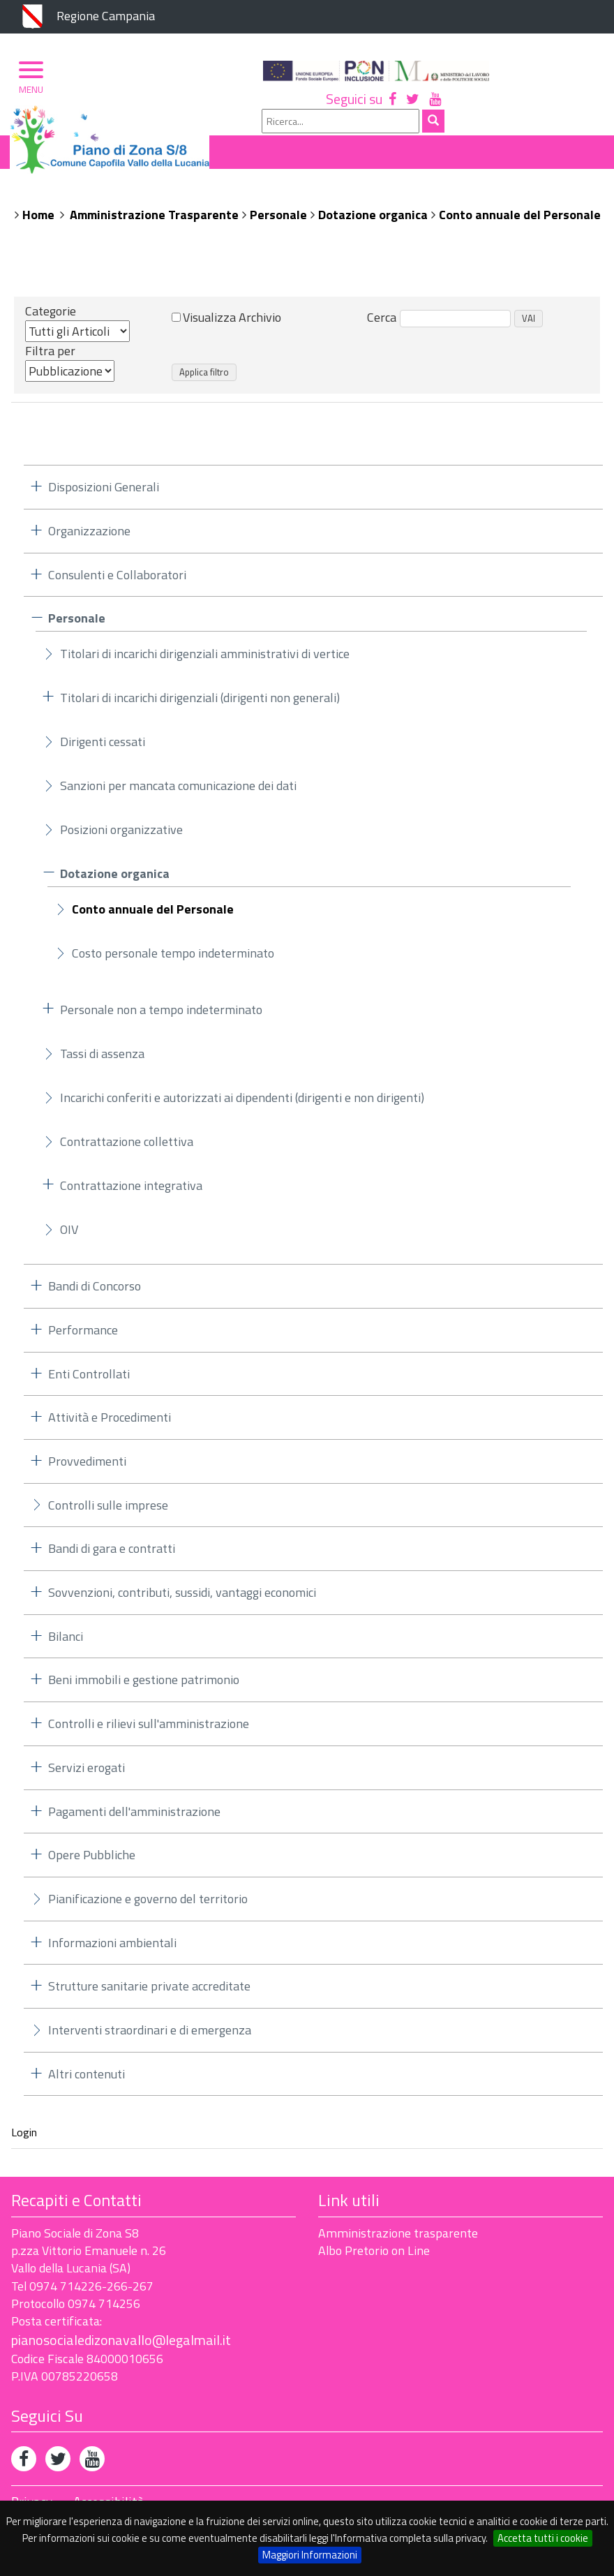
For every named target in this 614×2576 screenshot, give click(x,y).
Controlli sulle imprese (108, 1510)
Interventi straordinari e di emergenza (149, 2036)
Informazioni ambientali (112, 1948)
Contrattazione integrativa (131, 1191)
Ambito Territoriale (300, 196)
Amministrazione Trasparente (154, 220)
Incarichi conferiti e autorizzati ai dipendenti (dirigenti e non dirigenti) (242, 1103)
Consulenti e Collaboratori (117, 580)
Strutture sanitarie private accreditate (149, 1992)
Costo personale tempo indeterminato (173, 959)
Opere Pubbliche (91, 1861)
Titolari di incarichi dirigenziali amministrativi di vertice (205, 659)
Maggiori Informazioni (309, 2555)
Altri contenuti (86, 2079)
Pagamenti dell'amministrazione (134, 1817)
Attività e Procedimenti (109, 1423)
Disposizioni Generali (103, 493)
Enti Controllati (89, 1379)
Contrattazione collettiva (126, 1147)
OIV (69, 1235)
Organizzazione (176, 196)
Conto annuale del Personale (520, 220)
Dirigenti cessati (102, 747)
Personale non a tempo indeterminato (161, 1015)
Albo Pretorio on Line (374, 2256)
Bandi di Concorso (94, 1292)
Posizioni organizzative (121, 835)
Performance (83, 1335)
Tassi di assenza (102, 1059)
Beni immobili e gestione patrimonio (143, 1685)
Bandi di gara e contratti (111, 1554)
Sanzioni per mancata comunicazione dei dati (178, 791)
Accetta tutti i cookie (542, 2538)
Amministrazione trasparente (398, 2238)
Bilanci (65, 1641)
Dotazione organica (373, 220)
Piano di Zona (72, 196)
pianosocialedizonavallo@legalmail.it (121, 2345)
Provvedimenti (87, 1466)
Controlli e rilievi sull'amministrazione (148, 1729)
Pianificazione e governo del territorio (148, 1904)
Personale (278, 220)
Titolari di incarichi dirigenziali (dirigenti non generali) (200, 703)
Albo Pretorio (421, 196)
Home (38, 220)
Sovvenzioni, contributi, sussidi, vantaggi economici (182, 1598)
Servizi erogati (86, 1773)
